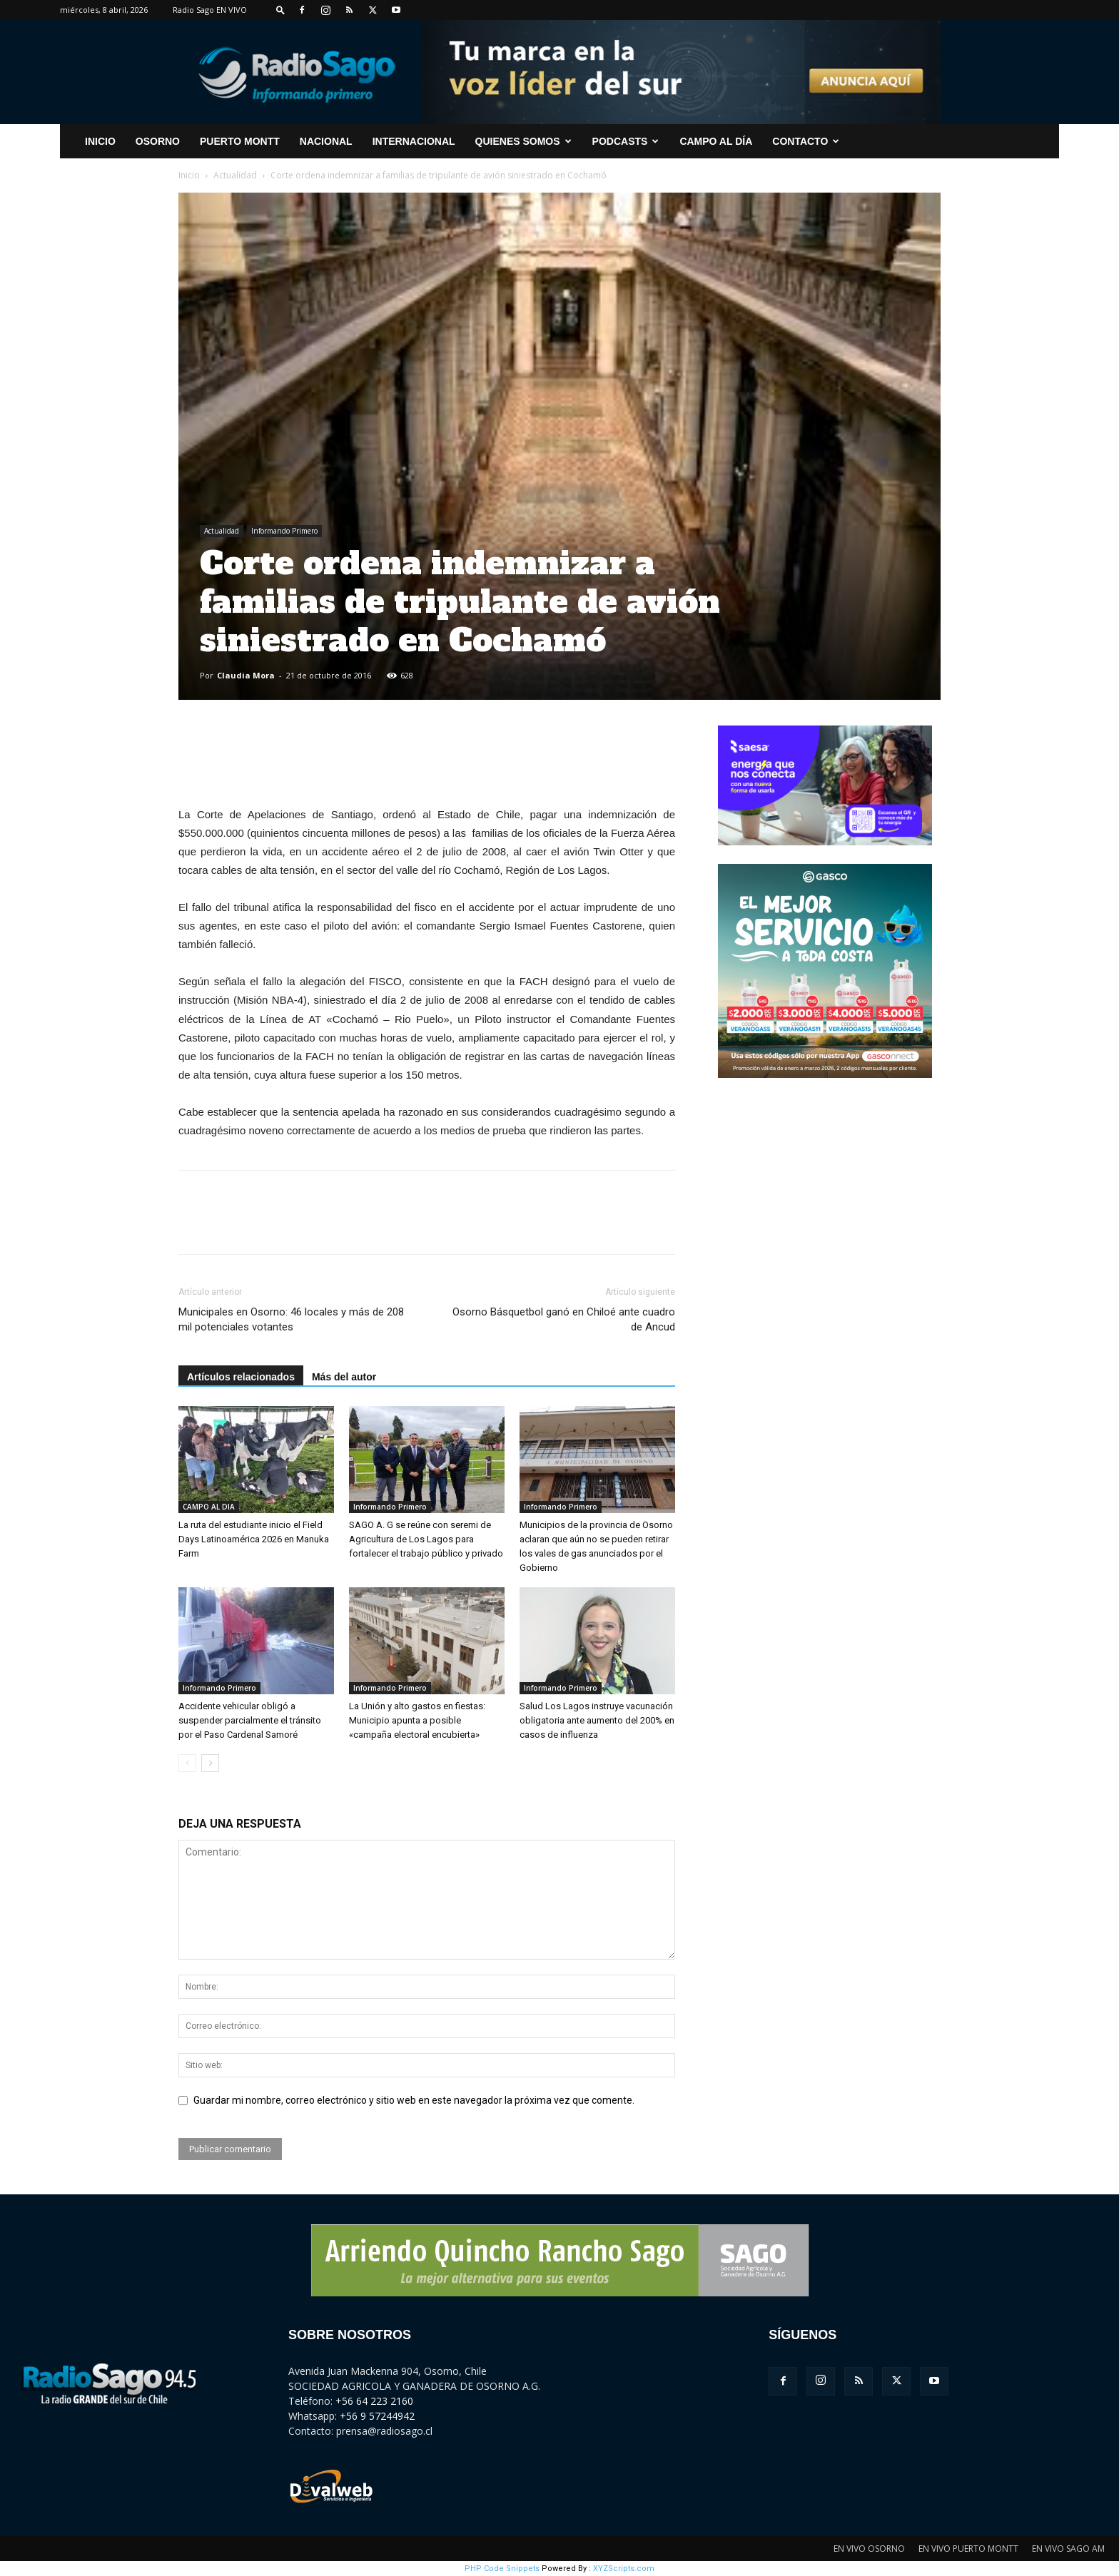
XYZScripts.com (623, 2568)
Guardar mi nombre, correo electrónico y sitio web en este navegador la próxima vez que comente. (413, 2100)
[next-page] (210, 1763)
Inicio (189, 175)
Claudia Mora (246, 675)
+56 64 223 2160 (374, 2401)
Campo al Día (715, 141)
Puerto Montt (240, 141)
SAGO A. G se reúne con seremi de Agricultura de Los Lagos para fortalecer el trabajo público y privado (426, 1539)
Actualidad (235, 175)
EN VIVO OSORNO (869, 2548)
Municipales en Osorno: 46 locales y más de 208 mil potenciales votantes (291, 1319)
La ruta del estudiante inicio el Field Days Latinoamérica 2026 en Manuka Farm (253, 1539)
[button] (280, 9)
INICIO (100, 141)
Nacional (326, 141)
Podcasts (625, 141)
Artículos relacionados (241, 1377)
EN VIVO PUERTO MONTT (968, 2548)
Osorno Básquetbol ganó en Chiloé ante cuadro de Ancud (563, 1319)
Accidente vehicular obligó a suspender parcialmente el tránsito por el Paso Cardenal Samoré (249, 1720)
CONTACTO (805, 141)
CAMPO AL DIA (209, 1507)
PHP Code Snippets (502, 2568)
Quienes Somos (523, 141)
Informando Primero (284, 531)
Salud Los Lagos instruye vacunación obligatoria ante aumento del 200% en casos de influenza (597, 1720)
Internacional (414, 141)
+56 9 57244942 (377, 2416)
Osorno (158, 141)
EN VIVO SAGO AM (1068, 2548)
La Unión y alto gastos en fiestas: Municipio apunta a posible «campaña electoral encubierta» (417, 1720)
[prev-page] (187, 1763)
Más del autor (344, 1377)
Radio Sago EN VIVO (210, 9)
